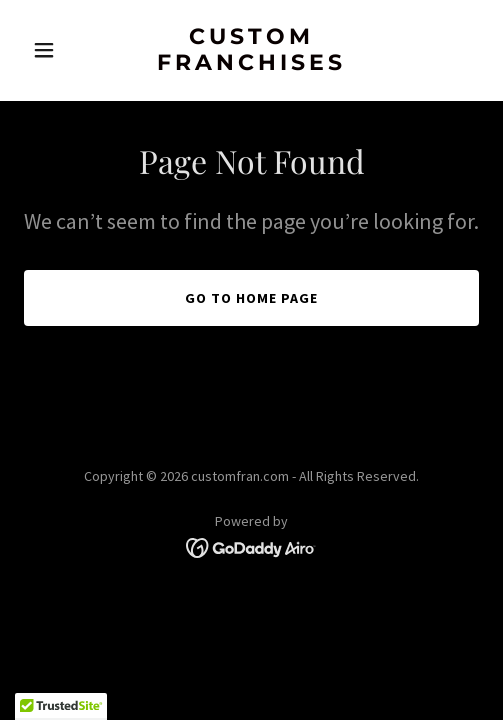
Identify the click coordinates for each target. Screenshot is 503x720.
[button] (58, 50)
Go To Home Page (251, 298)
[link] (251, 64)
